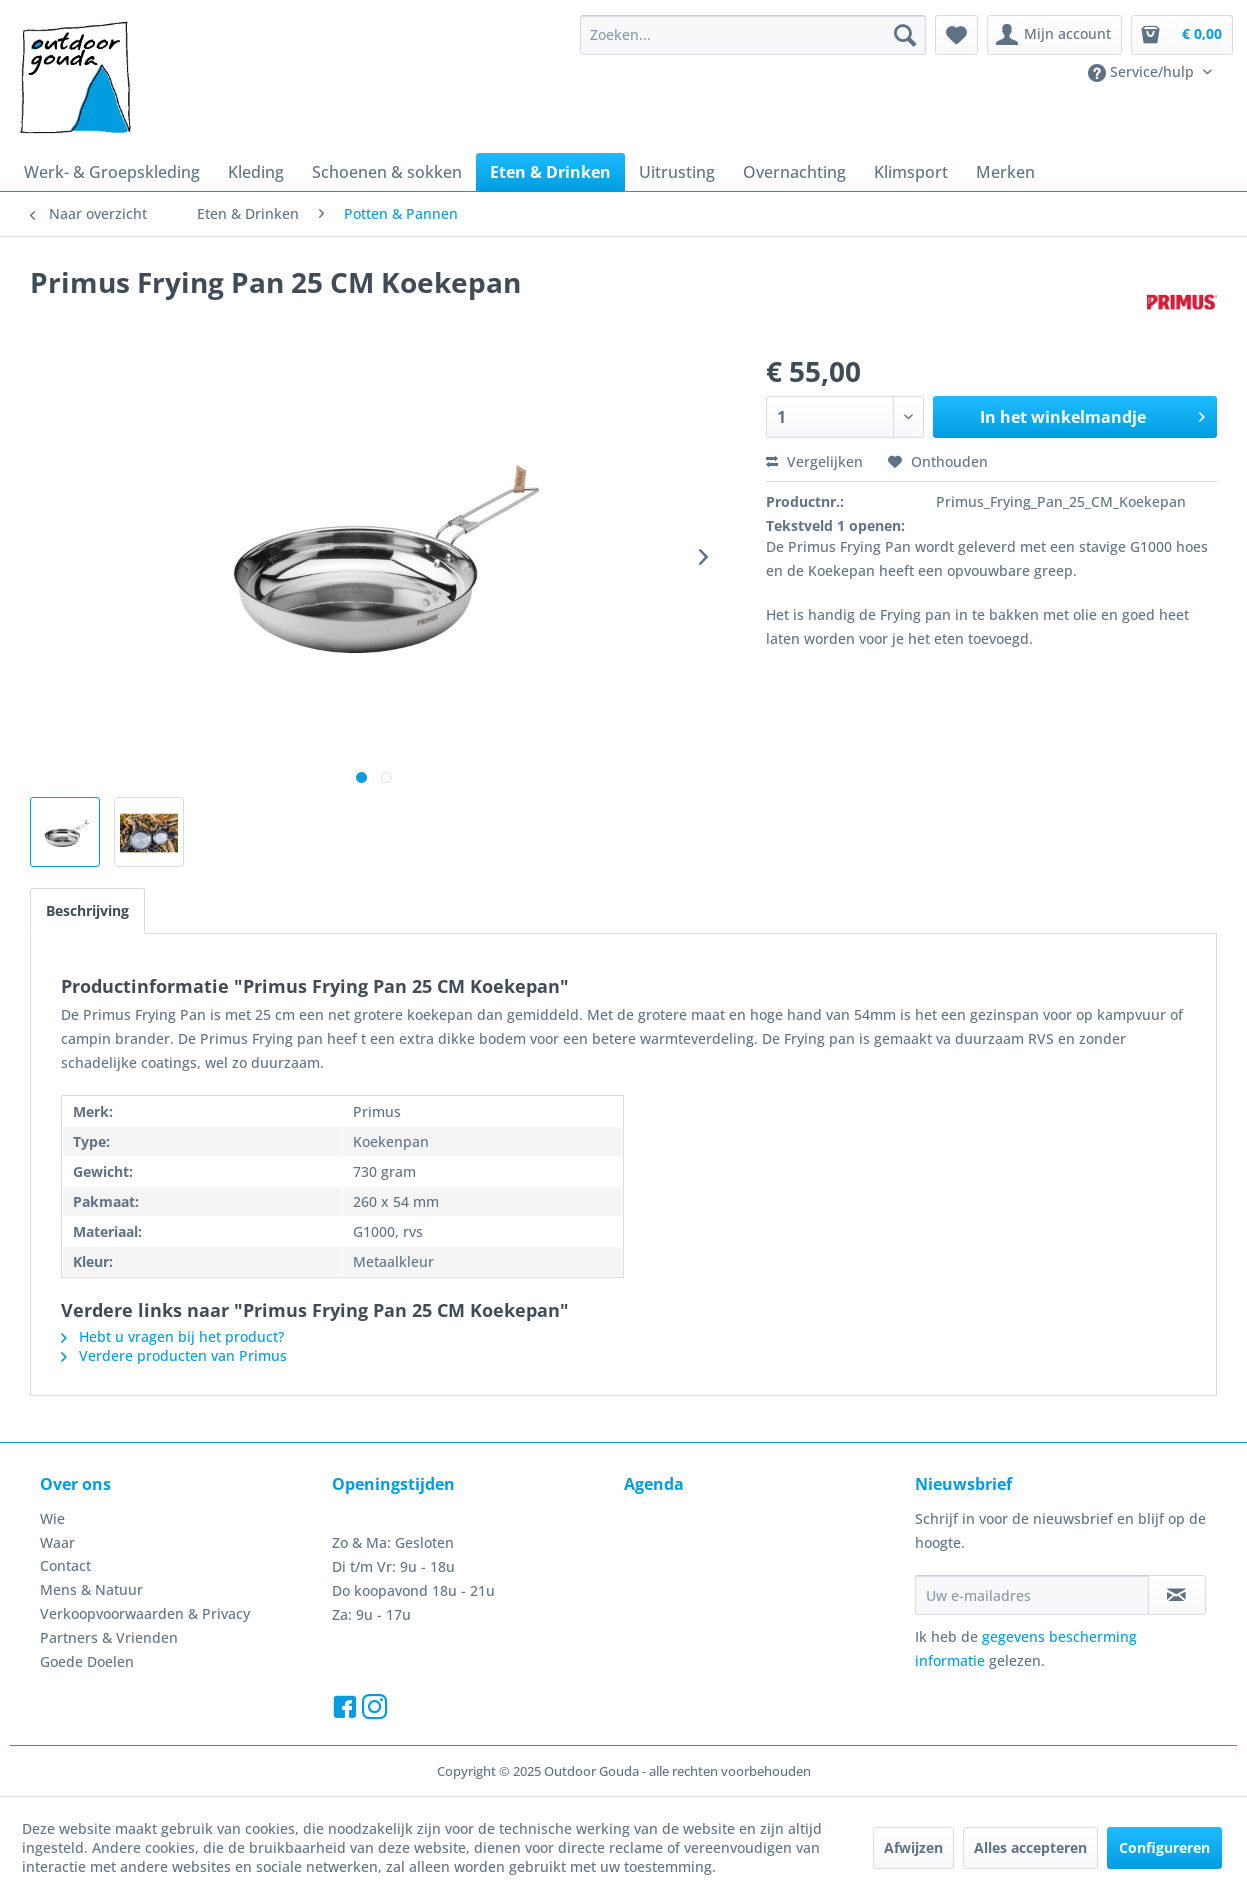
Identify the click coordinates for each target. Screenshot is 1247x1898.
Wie (52, 1518)
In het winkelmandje (1092, 414)
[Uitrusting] (677, 172)
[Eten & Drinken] (550, 172)
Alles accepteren (1030, 1847)
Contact (65, 1565)
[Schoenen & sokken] (387, 172)
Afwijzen (913, 1847)
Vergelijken (814, 461)
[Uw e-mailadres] (1031, 1595)
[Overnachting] (794, 172)
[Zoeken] (905, 35)
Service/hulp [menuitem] (1143, 72)
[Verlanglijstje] (956, 35)
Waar (57, 1542)
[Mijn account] (1054, 35)
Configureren (1164, 1847)
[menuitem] (753, 35)
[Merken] (1005, 172)
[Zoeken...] (753, 35)
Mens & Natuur (91, 1589)
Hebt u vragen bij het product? (172, 1336)
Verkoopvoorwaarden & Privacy (145, 1613)
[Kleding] (256, 172)
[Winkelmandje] (1182, 35)
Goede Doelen (87, 1661)
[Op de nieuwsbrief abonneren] (1177, 1595)
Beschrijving (87, 910)
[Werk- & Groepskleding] (112, 172)
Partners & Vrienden (109, 1637)
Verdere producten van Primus (174, 1355)
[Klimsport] (911, 172)
